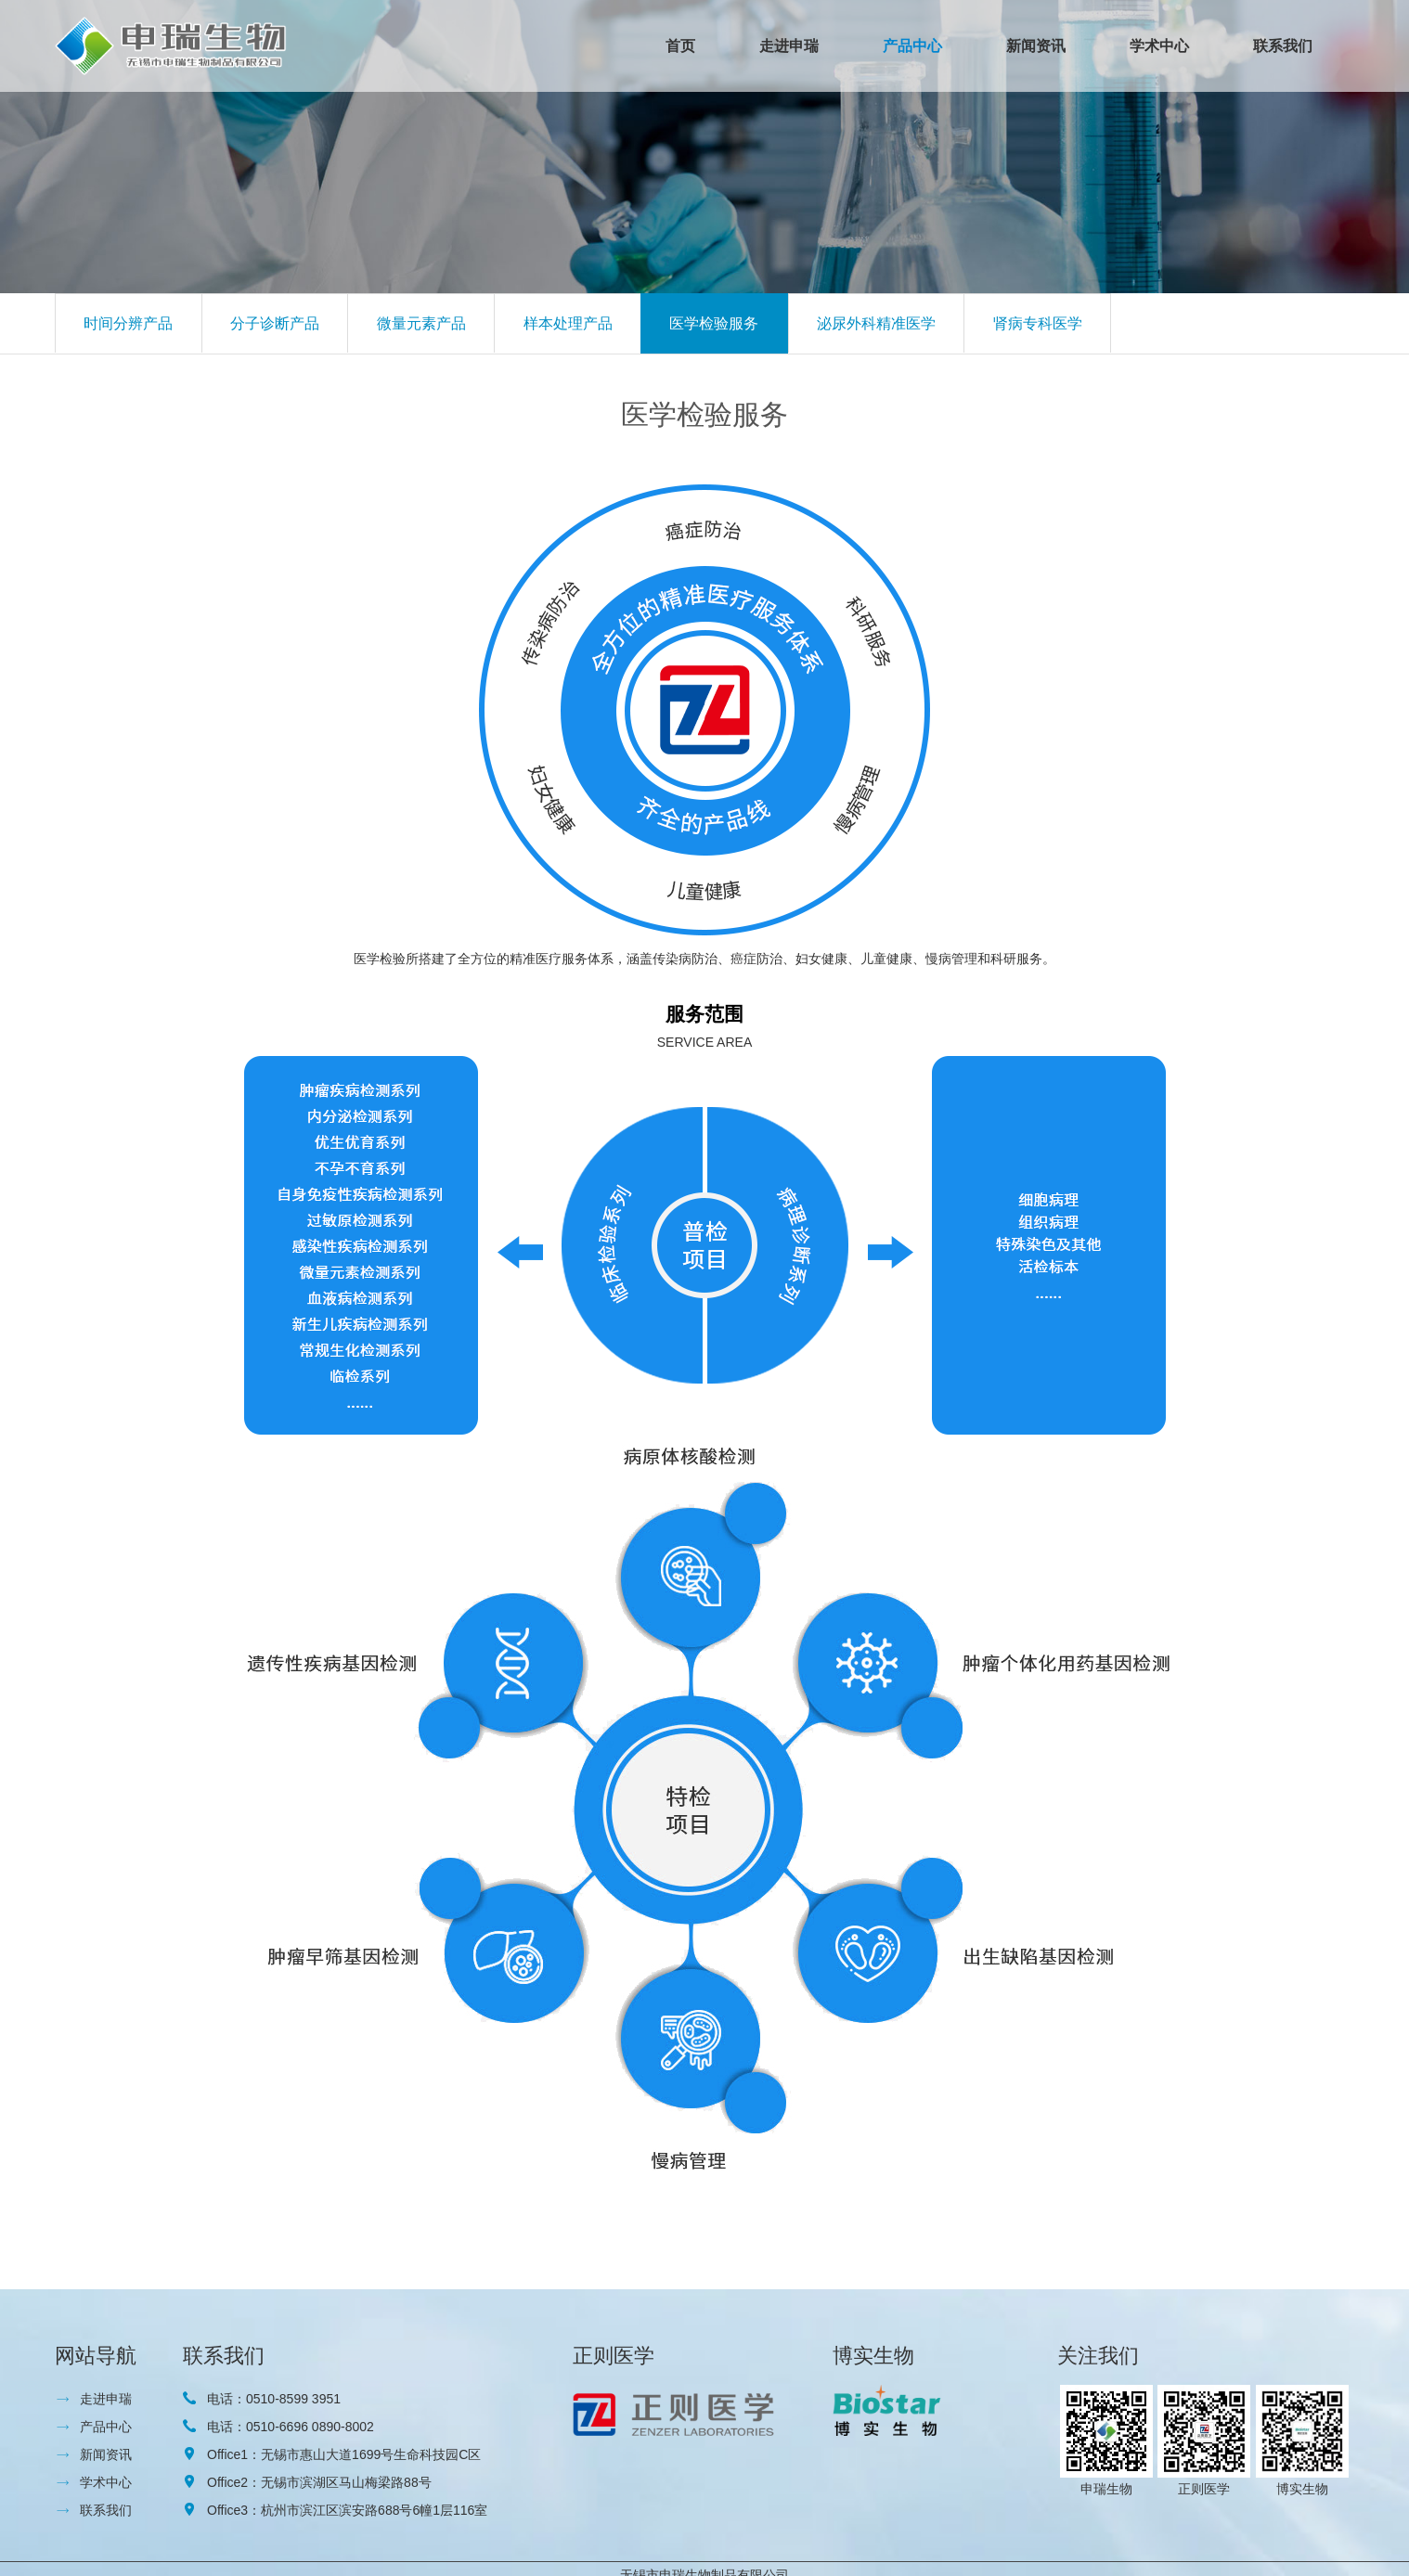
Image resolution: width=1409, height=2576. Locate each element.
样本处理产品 (568, 323)
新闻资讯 (1036, 46)
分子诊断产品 (274, 323)
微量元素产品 (421, 323)
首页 (680, 46)
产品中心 (912, 46)
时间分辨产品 (128, 323)
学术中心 (1159, 46)
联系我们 (1282, 46)
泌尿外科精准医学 (876, 323)
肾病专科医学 (1037, 323)
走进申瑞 (789, 46)
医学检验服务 (713, 323)
